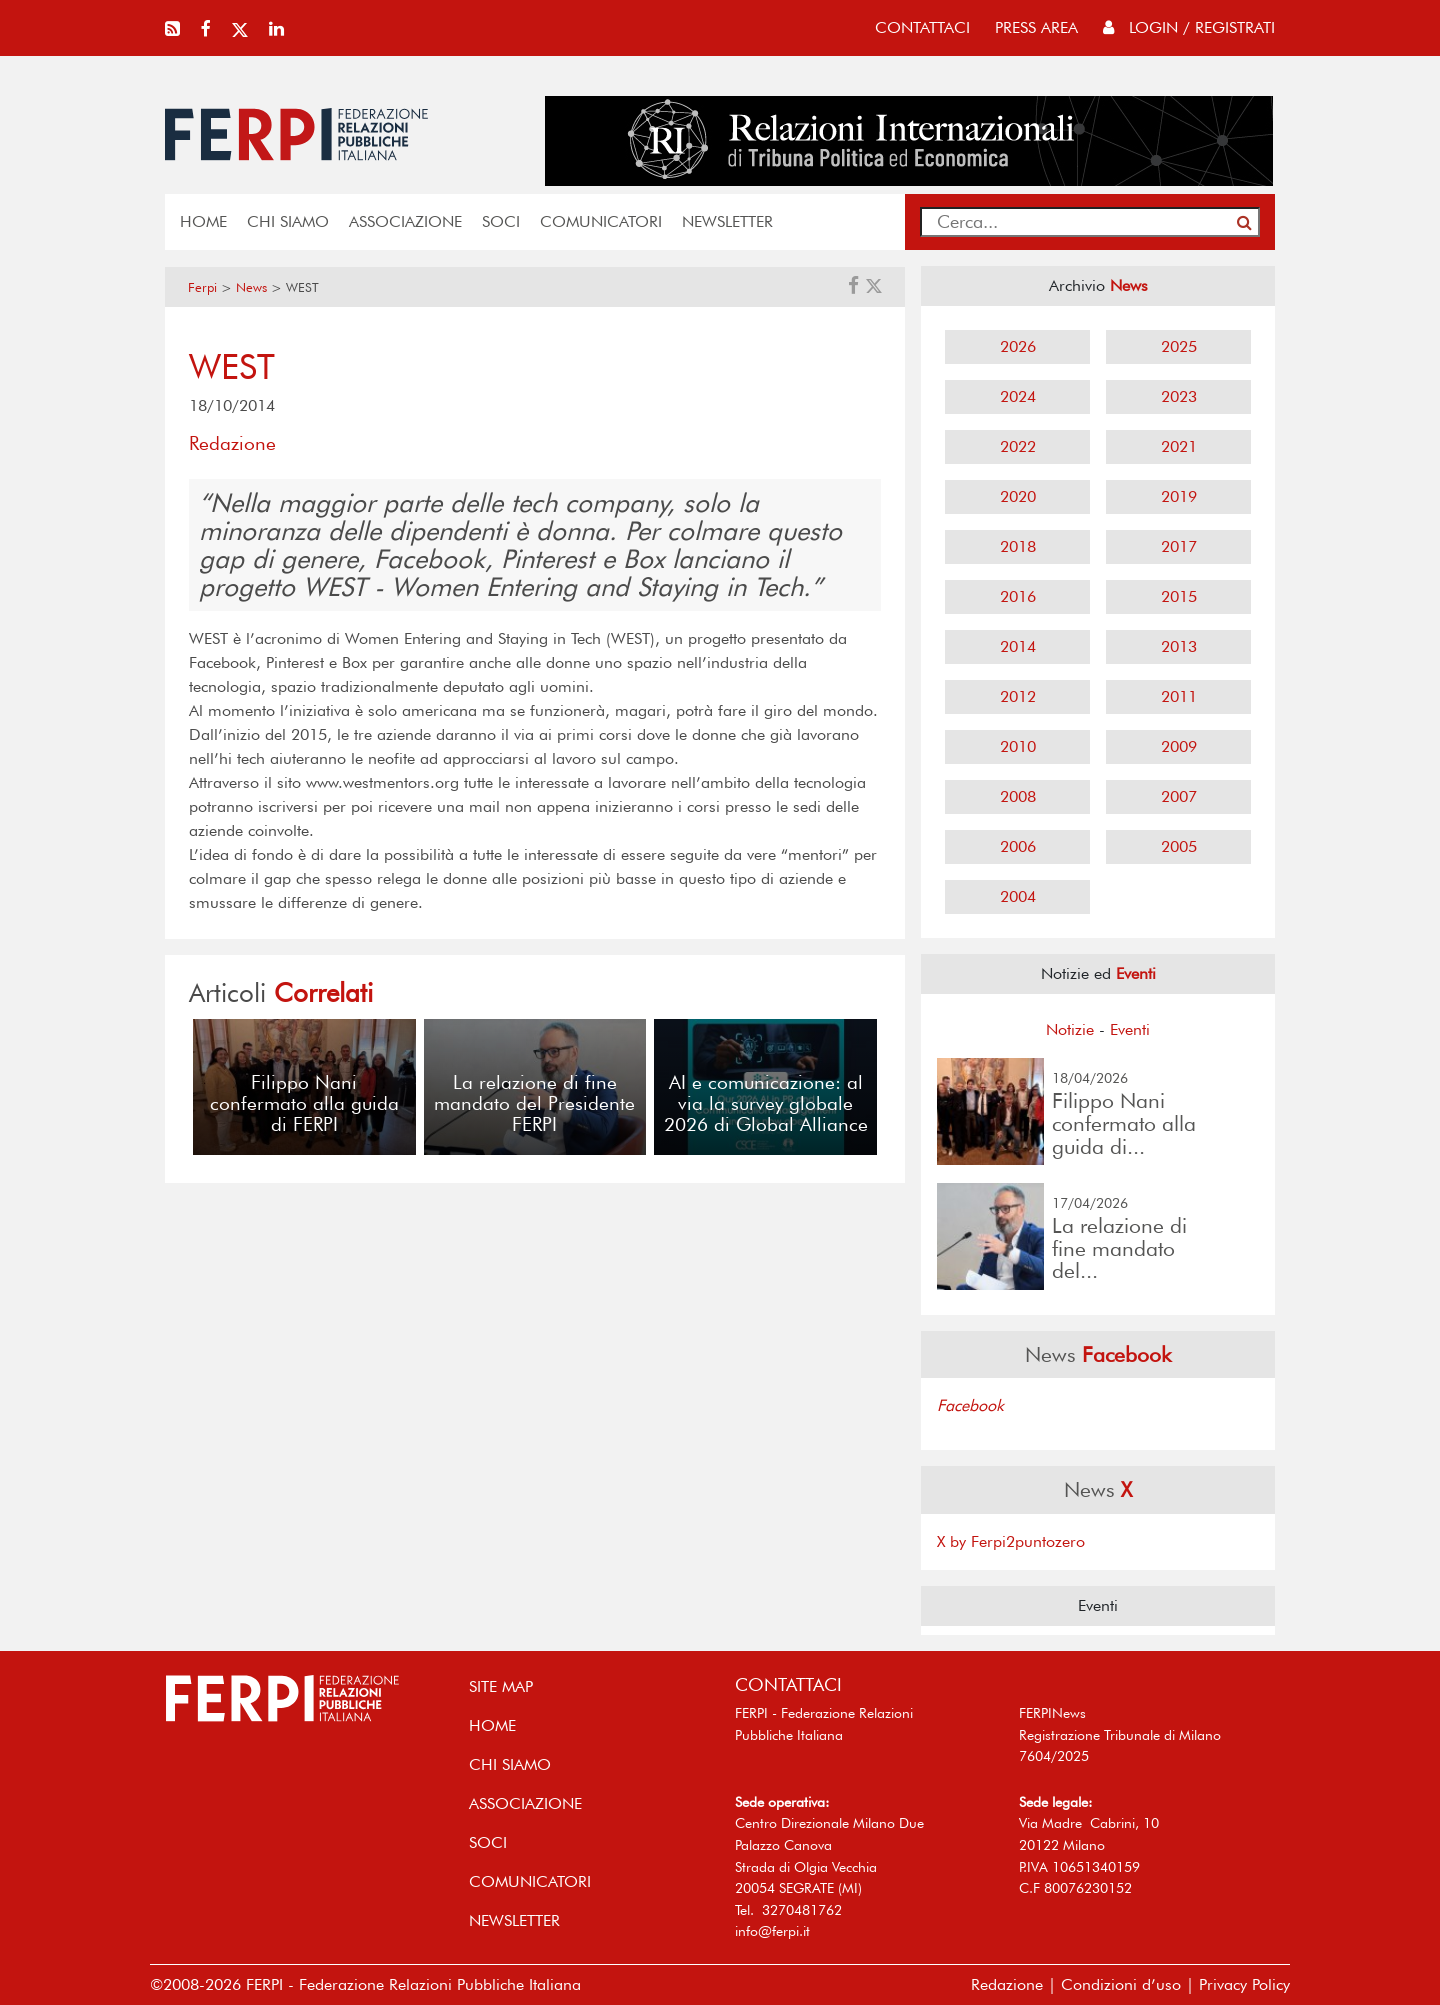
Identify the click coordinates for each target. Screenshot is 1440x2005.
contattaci (922, 27)
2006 (1018, 846)
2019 (1179, 496)
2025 (1179, 346)
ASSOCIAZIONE (405, 221)
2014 (1018, 646)
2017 (1179, 546)
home (203, 221)
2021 (1179, 446)
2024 (1018, 396)
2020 (1018, 496)
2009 (1179, 746)
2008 (1018, 796)
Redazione (1007, 1984)
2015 (1179, 596)
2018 (1018, 546)
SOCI (501, 221)
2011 (1179, 696)
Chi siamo (288, 221)
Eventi (1130, 1029)
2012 (1018, 696)
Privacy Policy (1244, 1984)
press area (1036, 27)
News (251, 287)
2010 (1018, 746)
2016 (1018, 596)
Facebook (970, 1405)
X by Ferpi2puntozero (1011, 1541)
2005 (1179, 846)
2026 (1018, 346)
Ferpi (202, 287)
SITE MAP (501, 1686)
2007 (1179, 796)
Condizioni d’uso (1121, 1984)
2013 (1179, 646)
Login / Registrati (1189, 27)
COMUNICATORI (601, 221)
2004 (1018, 896)
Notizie (1070, 1029)
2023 (1179, 396)
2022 (1018, 446)
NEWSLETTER (727, 221)
